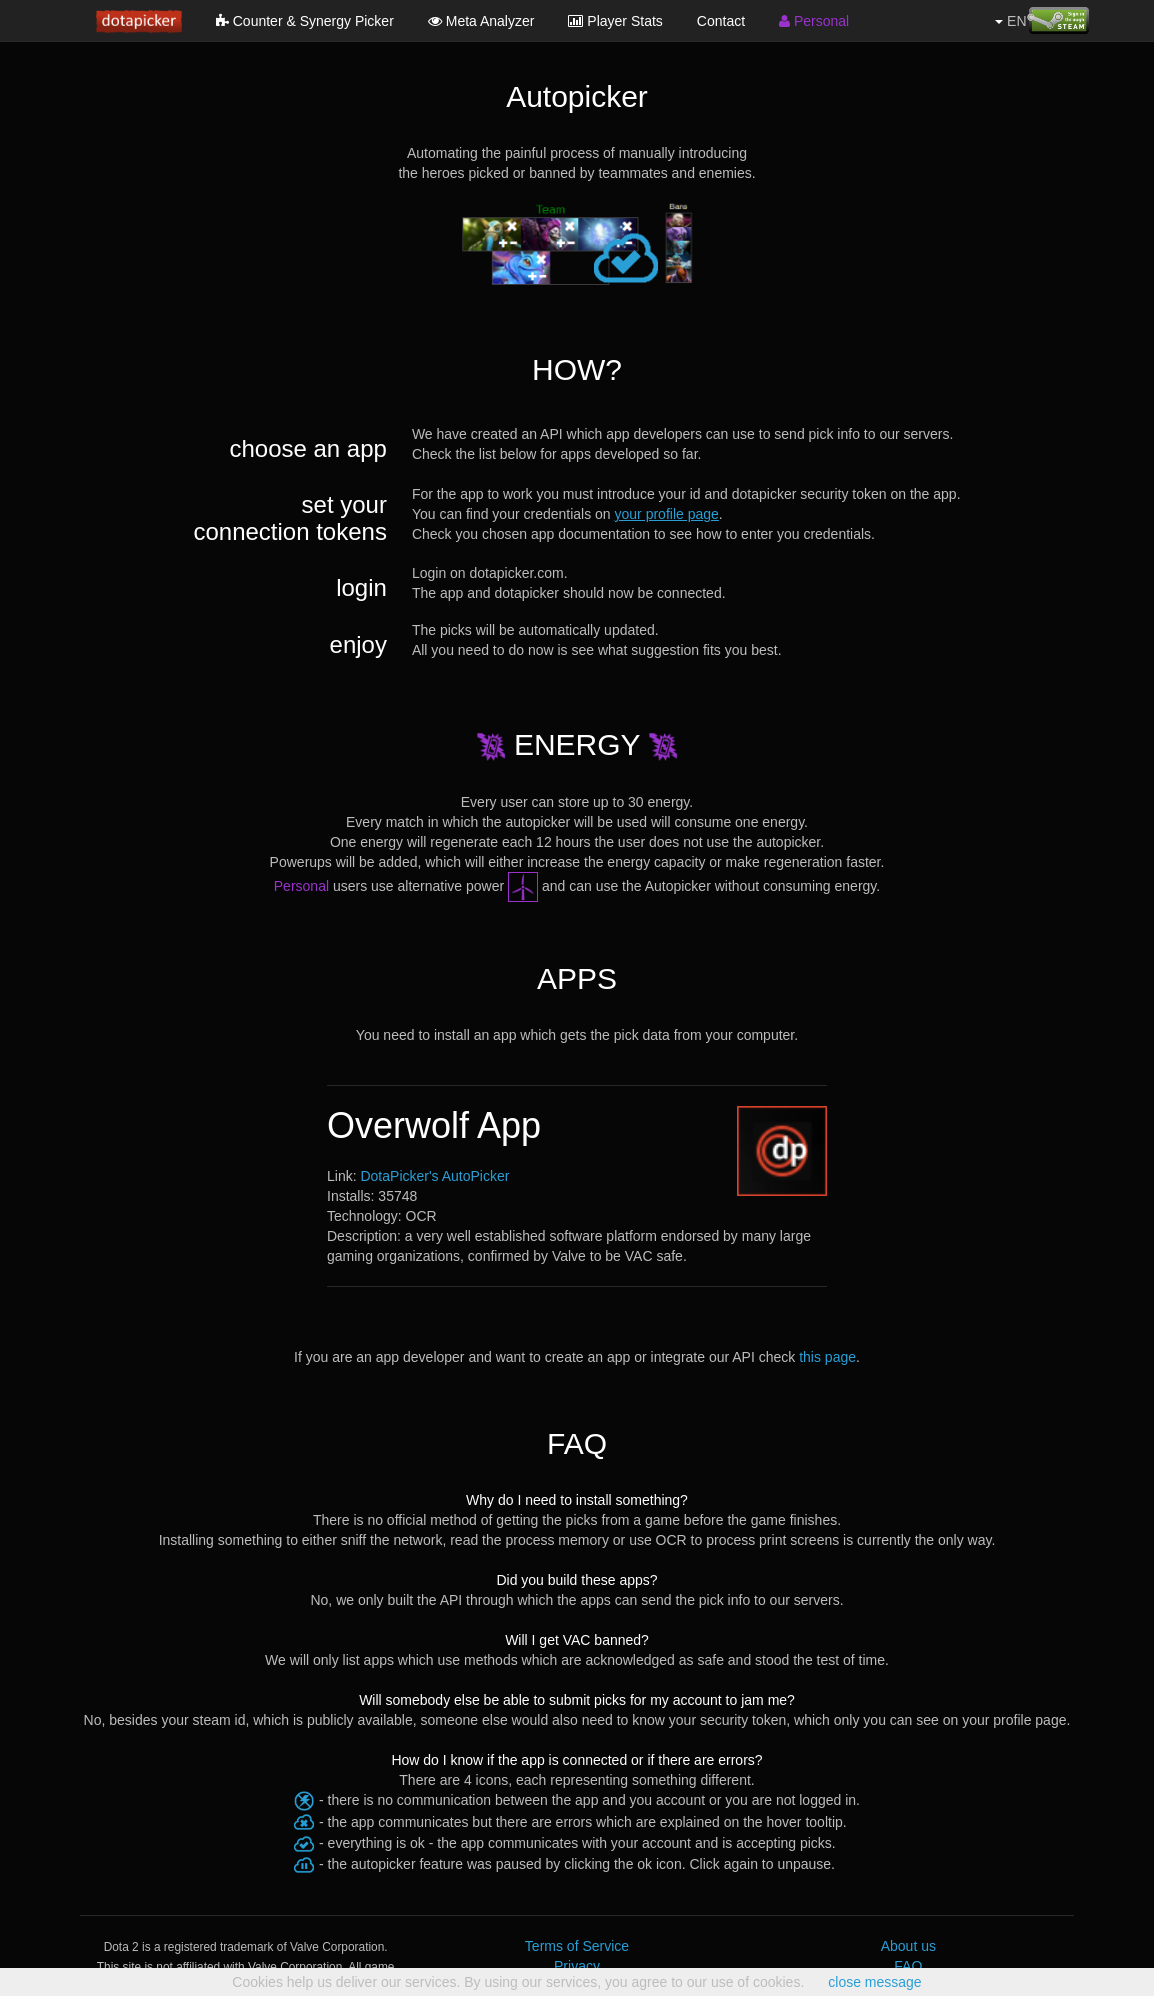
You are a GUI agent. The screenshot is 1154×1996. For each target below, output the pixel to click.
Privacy (577, 1966)
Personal (814, 21)
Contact (721, 21)
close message (874, 1982)
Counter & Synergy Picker (305, 21)
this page (827, 1357)
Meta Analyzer (481, 21)
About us (908, 1946)
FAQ (908, 1966)
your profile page (667, 514)
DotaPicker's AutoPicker (434, 1176)
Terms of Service (577, 1946)
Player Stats (615, 21)
